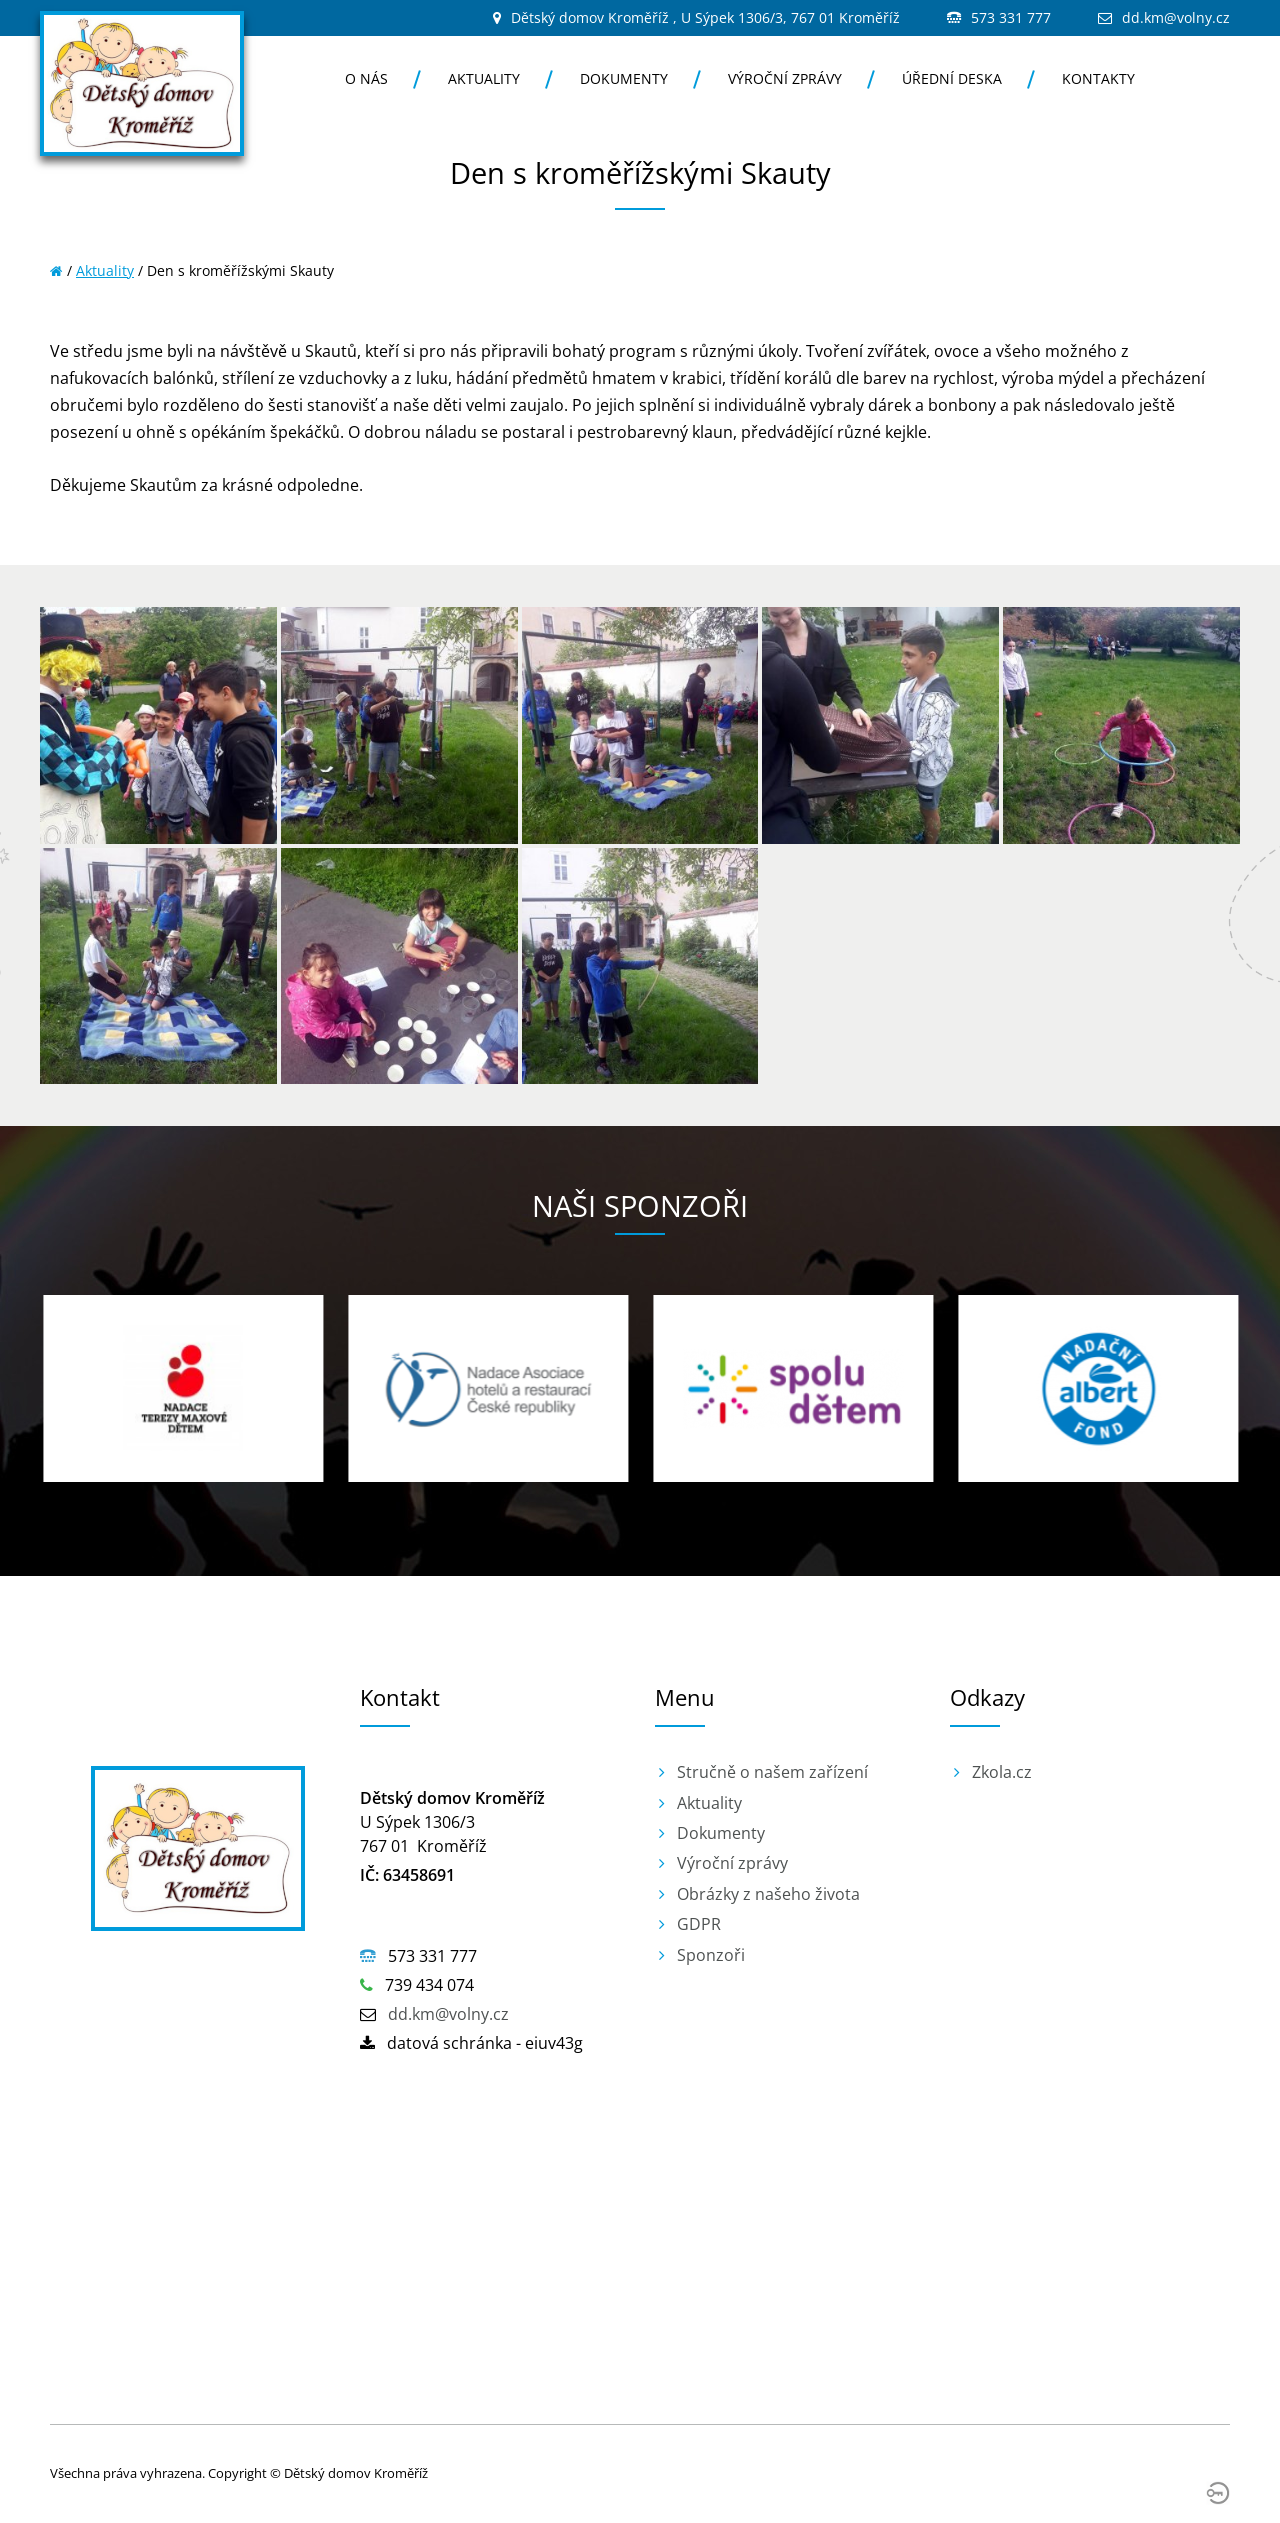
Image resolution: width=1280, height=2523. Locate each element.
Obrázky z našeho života (768, 1894)
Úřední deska (952, 78)
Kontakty (1098, 78)
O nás (366, 78)
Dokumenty (624, 78)
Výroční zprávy (785, 78)
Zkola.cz (1002, 1772)
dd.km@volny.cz (1176, 17)
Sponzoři (711, 1955)
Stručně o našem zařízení (772, 1772)
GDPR (699, 1924)
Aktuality (484, 78)
